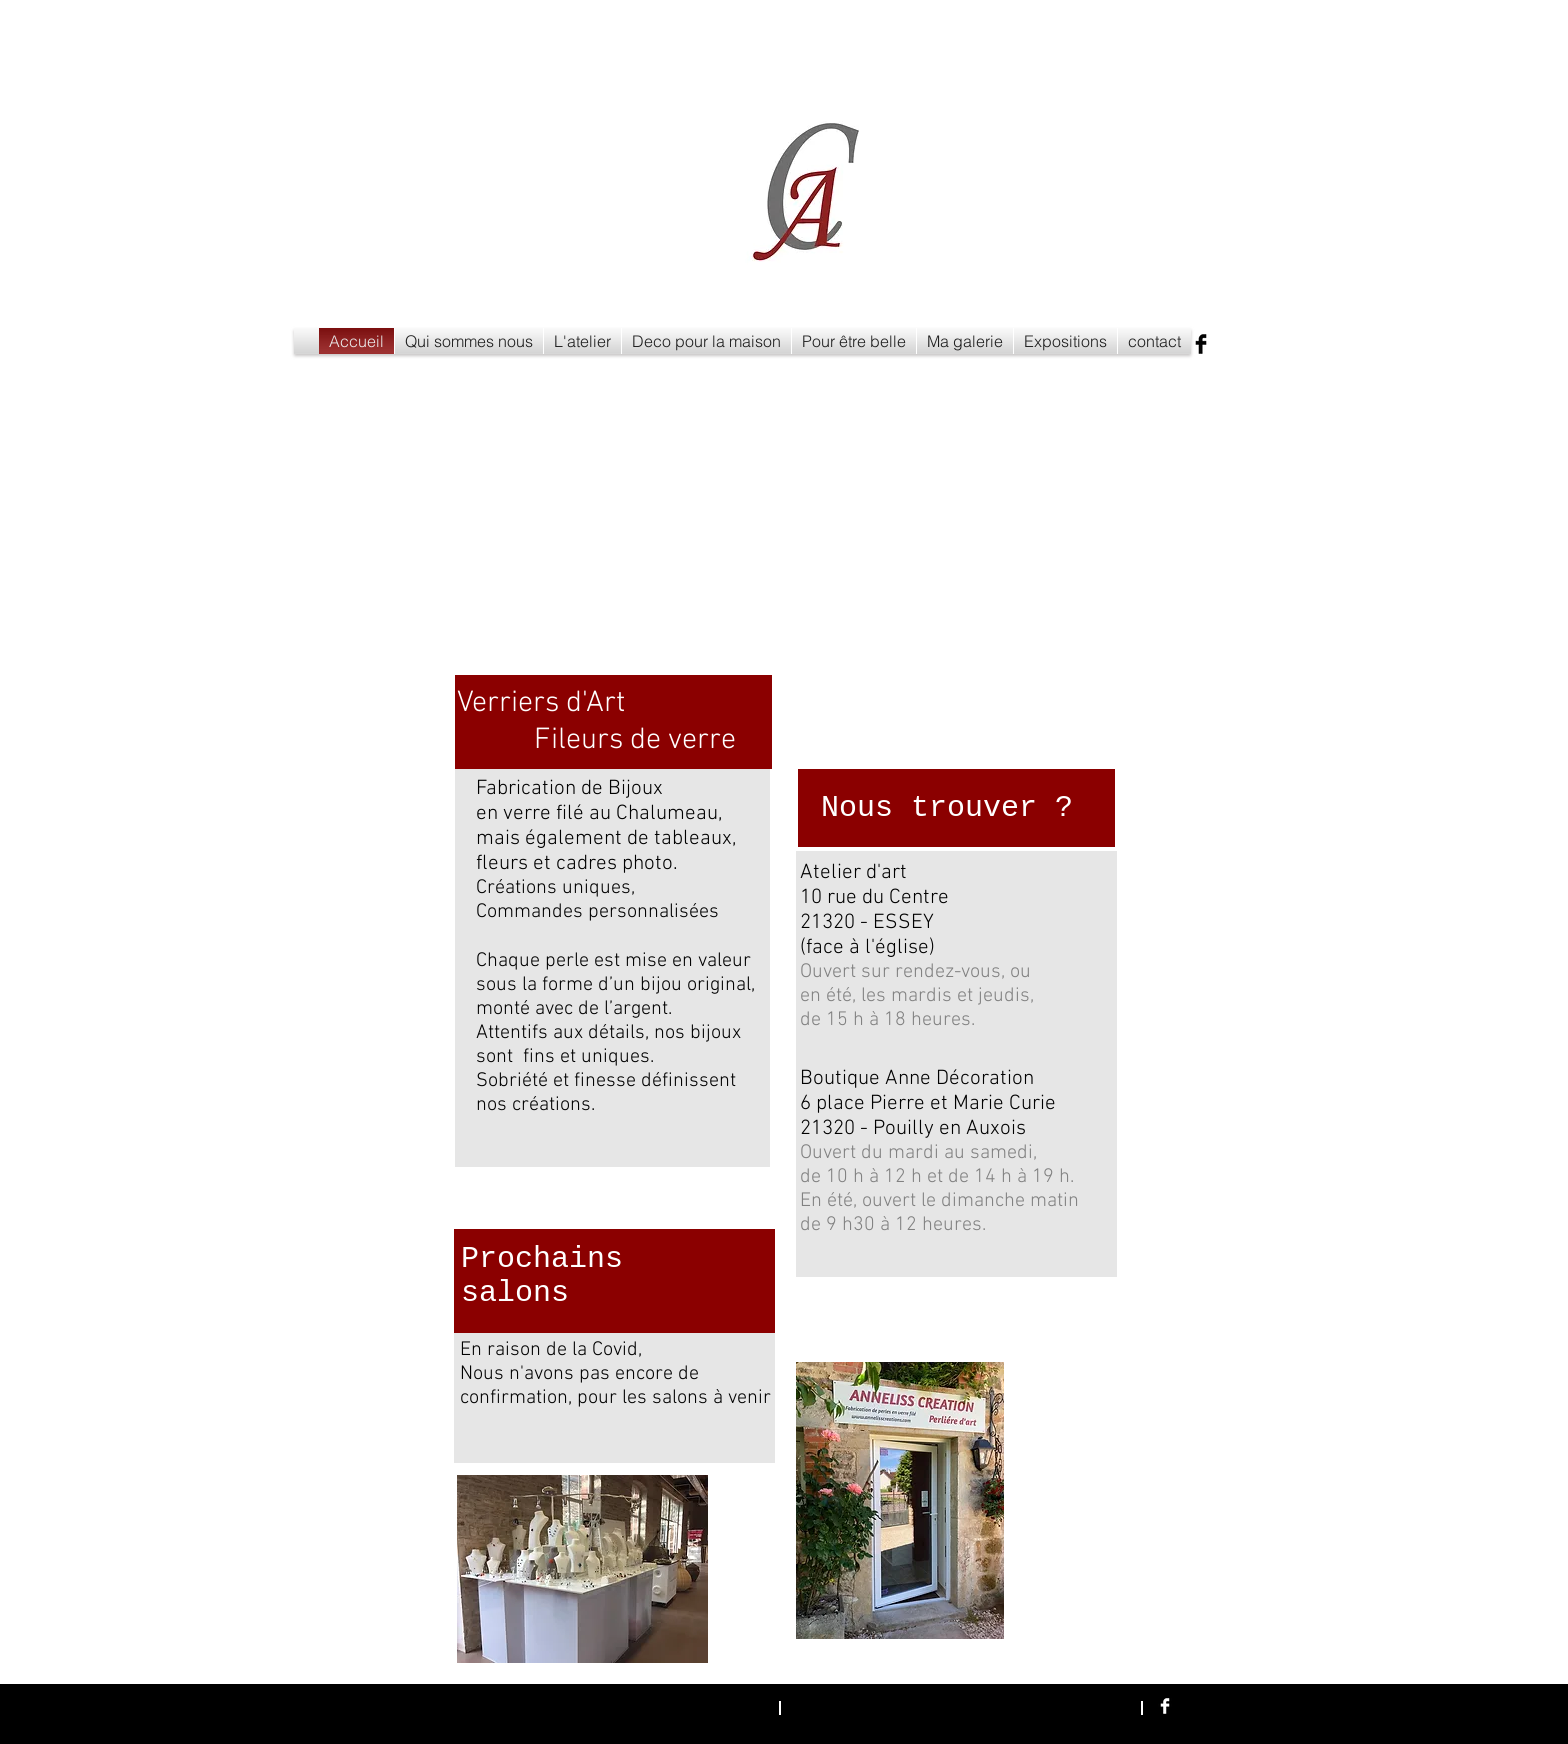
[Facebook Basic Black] (1201, 344)
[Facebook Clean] (1165, 1706)
